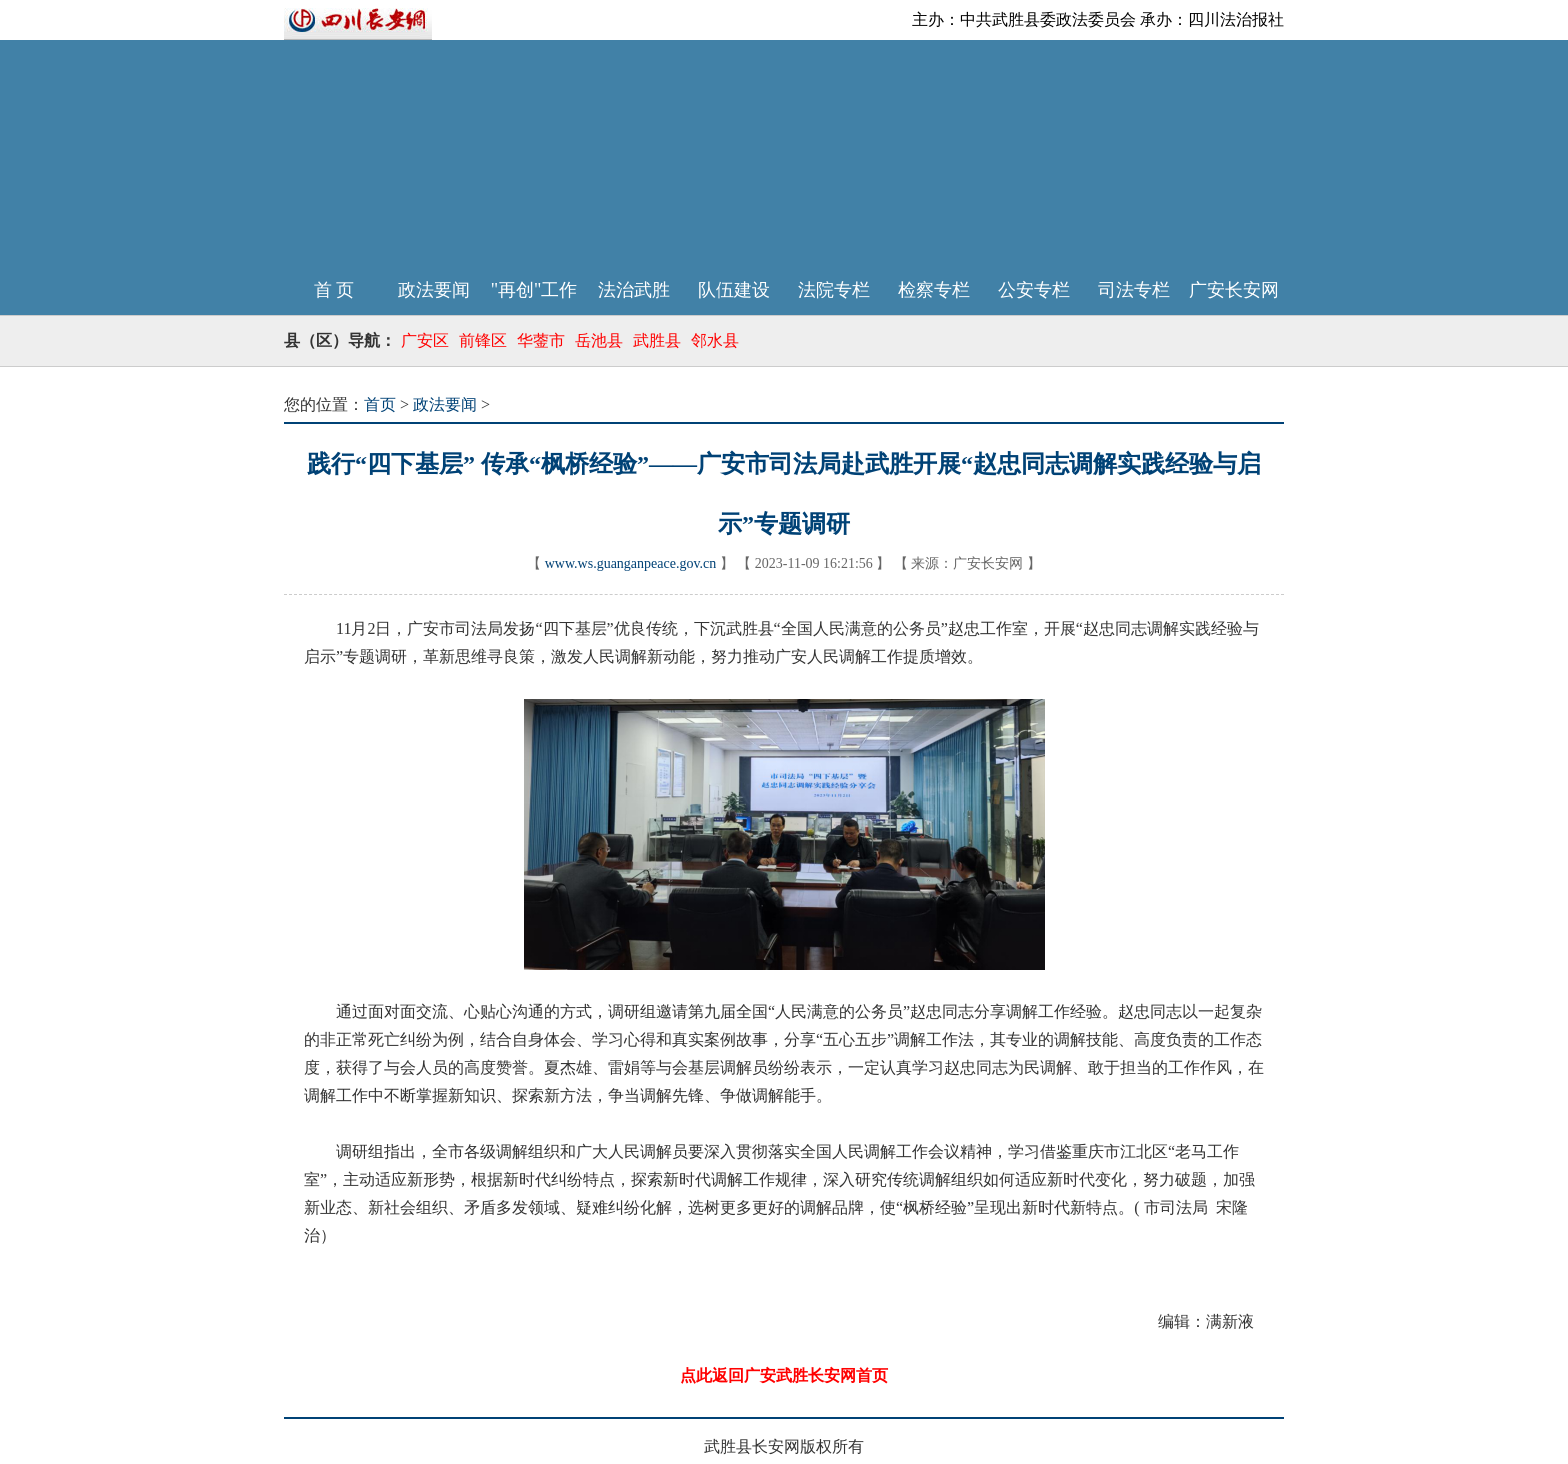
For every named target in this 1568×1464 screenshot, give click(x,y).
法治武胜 (634, 290)
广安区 (425, 340)
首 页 (334, 290)
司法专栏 (1134, 290)
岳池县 (599, 340)
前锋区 (483, 340)
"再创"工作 (534, 290)
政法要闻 (434, 290)
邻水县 (715, 340)
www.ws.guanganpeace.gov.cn (631, 563)
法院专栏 (834, 290)
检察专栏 (934, 290)
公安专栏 (1034, 290)
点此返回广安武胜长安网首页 (784, 1375)
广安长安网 (1234, 290)
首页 (380, 404)
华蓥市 (541, 340)
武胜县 (657, 340)
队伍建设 (734, 290)
